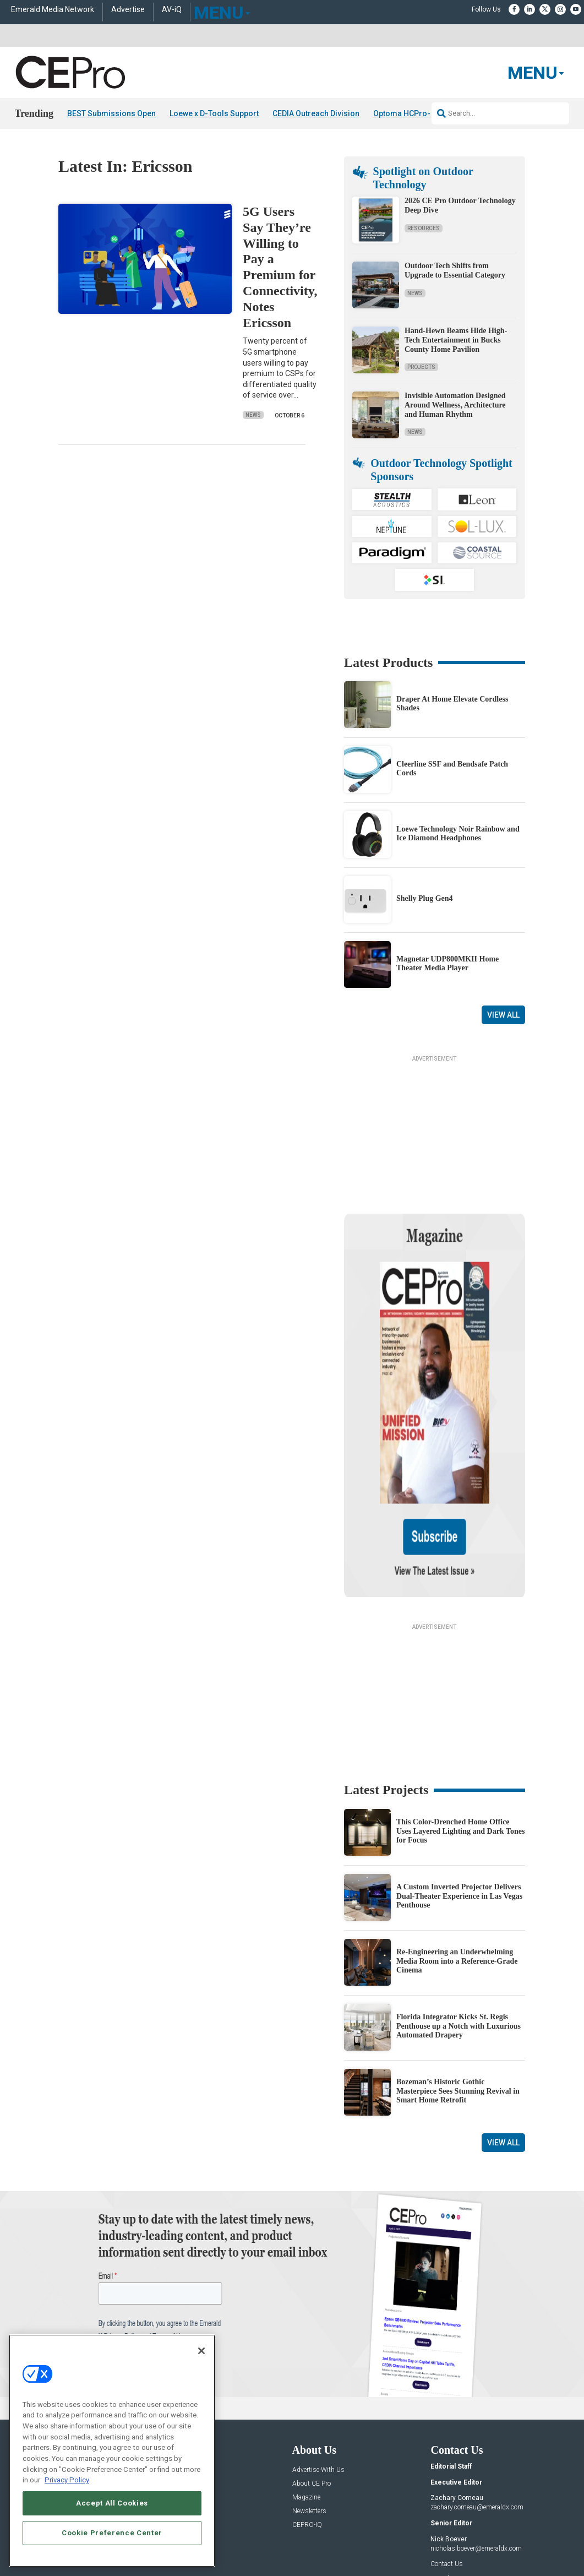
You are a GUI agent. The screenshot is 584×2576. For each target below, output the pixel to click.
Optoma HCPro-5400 (410, 113)
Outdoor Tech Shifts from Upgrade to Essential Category (455, 270)
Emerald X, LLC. (444, 2520)
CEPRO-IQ (307, 2418)
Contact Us (446, 2457)
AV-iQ (172, 10)
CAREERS (239, 2537)
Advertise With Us (318, 2363)
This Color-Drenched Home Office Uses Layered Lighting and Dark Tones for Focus (460, 1724)
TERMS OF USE (441, 2546)
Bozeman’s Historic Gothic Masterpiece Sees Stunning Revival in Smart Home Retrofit (458, 1984)
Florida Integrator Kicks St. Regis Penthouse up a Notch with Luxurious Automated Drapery (458, 1919)
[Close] (201, 2351)
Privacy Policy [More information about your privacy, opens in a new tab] (67, 2480)
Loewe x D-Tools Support (214, 113)
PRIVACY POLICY (495, 2546)
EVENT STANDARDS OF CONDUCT (423, 2537)
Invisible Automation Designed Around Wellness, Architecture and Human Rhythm (455, 405)
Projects (421, 367)
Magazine (306, 2390)
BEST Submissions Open (111, 113)
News (253, 415)
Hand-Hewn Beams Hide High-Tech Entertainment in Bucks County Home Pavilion (456, 340)
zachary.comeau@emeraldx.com (476, 2401)
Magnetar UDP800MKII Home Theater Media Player (447, 963)
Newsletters (309, 2404)
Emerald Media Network (52, 10)
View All (503, 1014)
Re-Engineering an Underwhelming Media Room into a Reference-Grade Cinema (457, 1854)
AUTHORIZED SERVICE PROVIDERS (313, 2537)
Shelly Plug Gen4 (424, 898)
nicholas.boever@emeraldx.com (476, 2441)
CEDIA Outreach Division (315, 113)
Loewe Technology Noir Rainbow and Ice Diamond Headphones (458, 833)
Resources (423, 228)
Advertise (128, 10)
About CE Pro (311, 2377)
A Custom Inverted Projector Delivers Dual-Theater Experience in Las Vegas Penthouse (459, 1789)
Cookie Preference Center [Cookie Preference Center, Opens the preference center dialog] (112, 2533)
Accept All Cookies (112, 2503)
